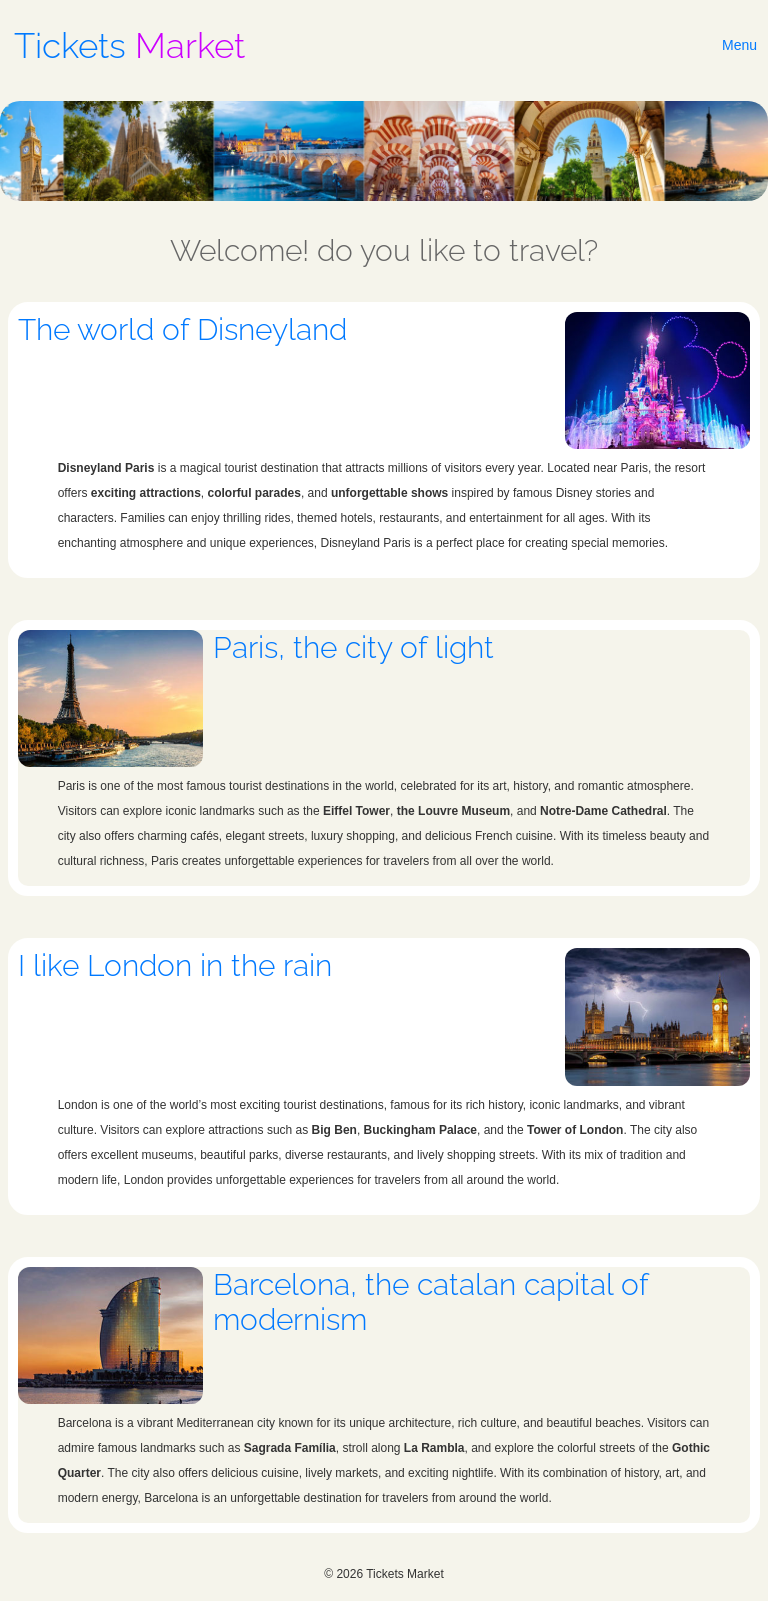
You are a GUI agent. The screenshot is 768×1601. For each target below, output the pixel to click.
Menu (739, 45)
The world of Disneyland (182, 329)
